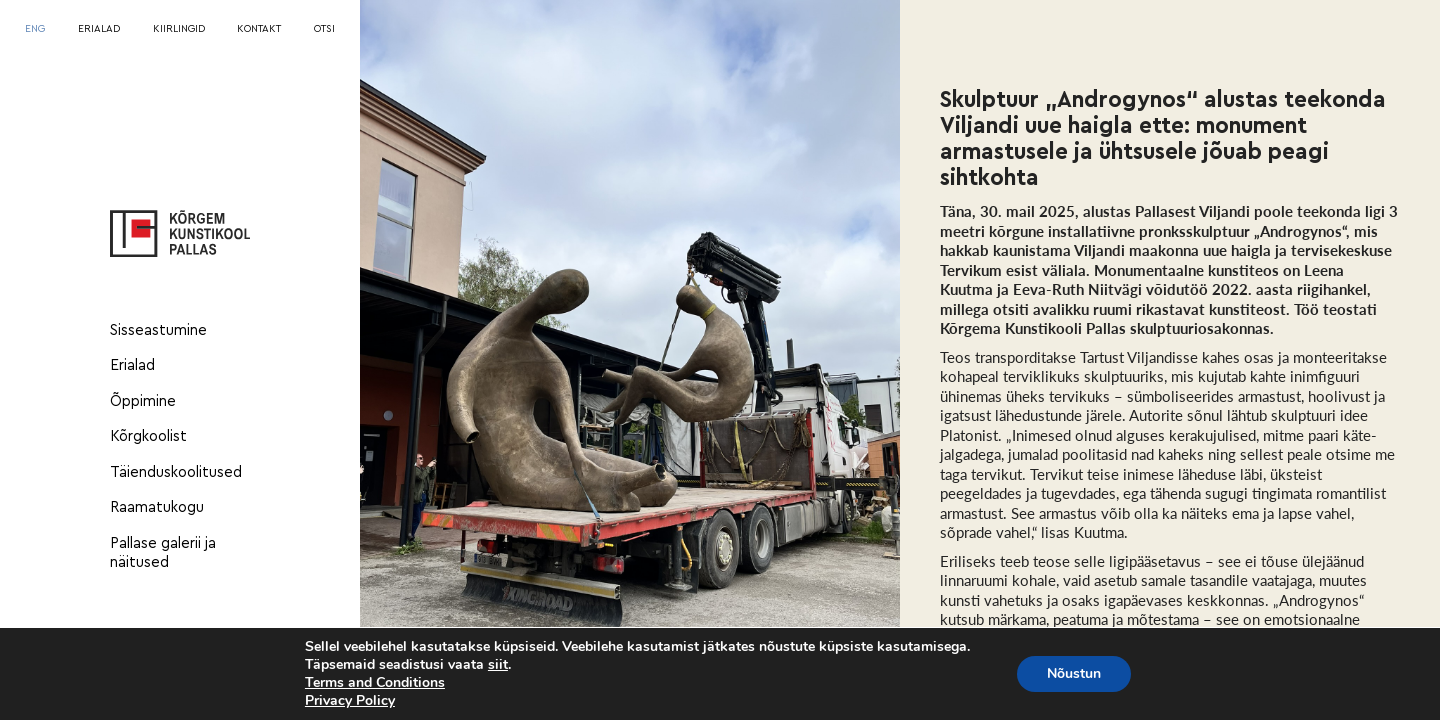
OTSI (324, 29)
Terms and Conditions (375, 682)
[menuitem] (35, 30)
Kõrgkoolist (148, 436)
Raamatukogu (157, 507)
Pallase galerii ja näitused (163, 553)
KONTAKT (259, 29)
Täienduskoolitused (176, 472)
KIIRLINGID (179, 29)
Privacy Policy (350, 700)
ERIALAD (99, 29)
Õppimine (143, 401)
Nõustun (1074, 673)
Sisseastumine (158, 330)
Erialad (132, 365)
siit (498, 665)
